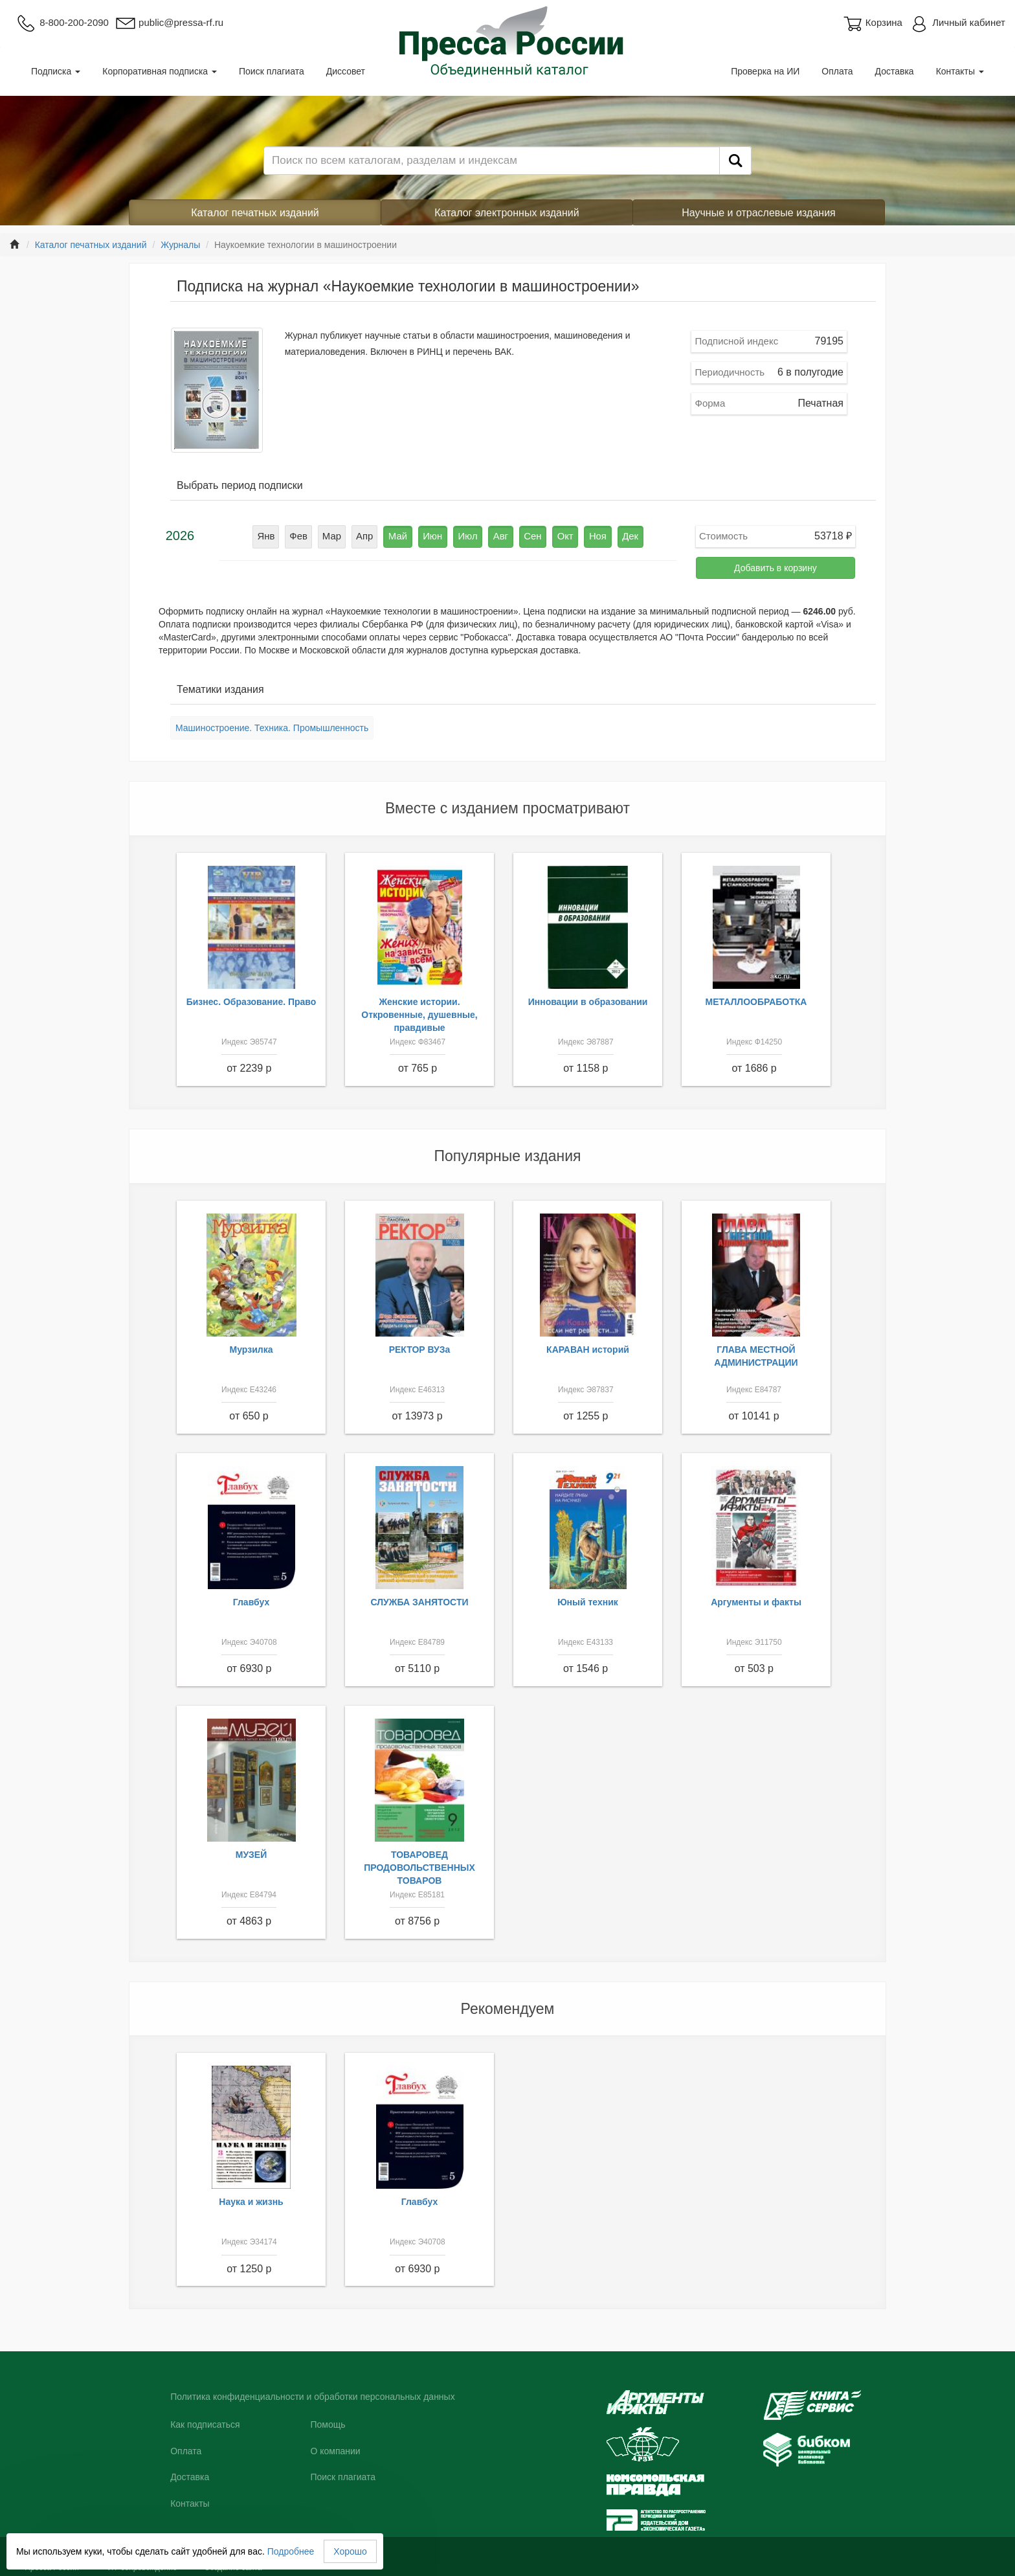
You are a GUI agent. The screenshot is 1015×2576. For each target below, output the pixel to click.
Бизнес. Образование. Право (251, 1002)
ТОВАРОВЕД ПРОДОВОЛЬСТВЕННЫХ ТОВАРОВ (419, 1867)
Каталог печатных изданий (255, 212)
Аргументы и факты (756, 1602)
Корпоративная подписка (159, 71)
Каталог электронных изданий (506, 212)
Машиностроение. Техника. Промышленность (271, 728)
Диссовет (345, 71)
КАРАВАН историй (587, 1349)
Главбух (251, 1602)
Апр (372, 535)
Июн (435, 535)
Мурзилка (251, 1349)
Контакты (960, 71)
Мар (341, 535)
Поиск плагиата (271, 71)
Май (403, 535)
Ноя (587, 535)
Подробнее (291, 2551)
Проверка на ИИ (765, 71)
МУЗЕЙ (251, 1854)
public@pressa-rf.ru (169, 22)
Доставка (894, 71)
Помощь (327, 2424)
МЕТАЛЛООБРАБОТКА (756, 1002)
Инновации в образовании (588, 1002)
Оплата (837, 71)
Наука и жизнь (251, 2202)
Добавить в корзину (775, 568)
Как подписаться (205, 2424)
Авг (498, 535)
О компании (335, 2451)
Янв (279, 535)
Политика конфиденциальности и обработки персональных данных (312, 2396)
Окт (558, 535)
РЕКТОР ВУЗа (420, 1349)
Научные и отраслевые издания (759, 212)
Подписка (55, 71)
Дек (617, 535)
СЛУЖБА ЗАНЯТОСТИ (420, 1602)
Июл (467, 535)
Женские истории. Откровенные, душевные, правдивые (419, 1015)
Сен (527, 535)
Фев (309, 535)
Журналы (180, 245)
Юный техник (587, 1602)
